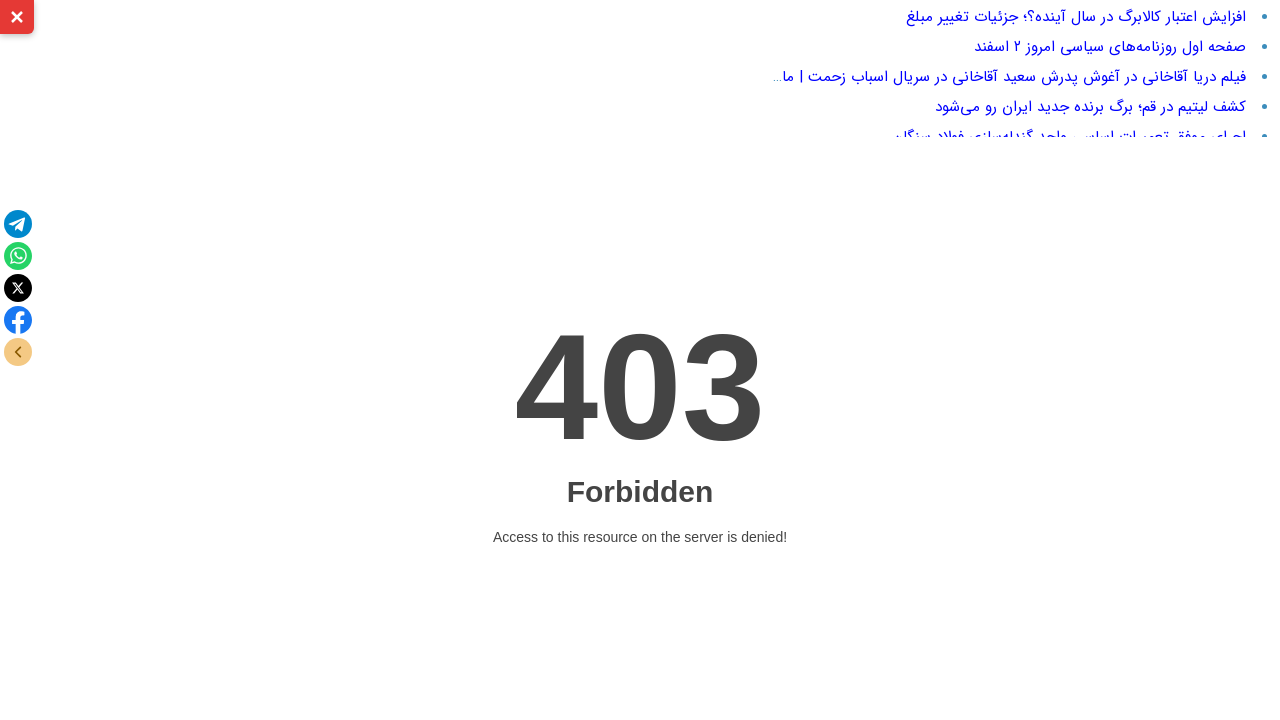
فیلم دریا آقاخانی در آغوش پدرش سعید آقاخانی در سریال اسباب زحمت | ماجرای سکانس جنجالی (947, 77)
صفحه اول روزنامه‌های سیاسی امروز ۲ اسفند (1110, 47)
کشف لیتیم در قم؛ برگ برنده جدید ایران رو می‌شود (1090, 107)
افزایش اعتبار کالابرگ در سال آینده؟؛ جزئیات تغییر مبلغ (1076, 17)
